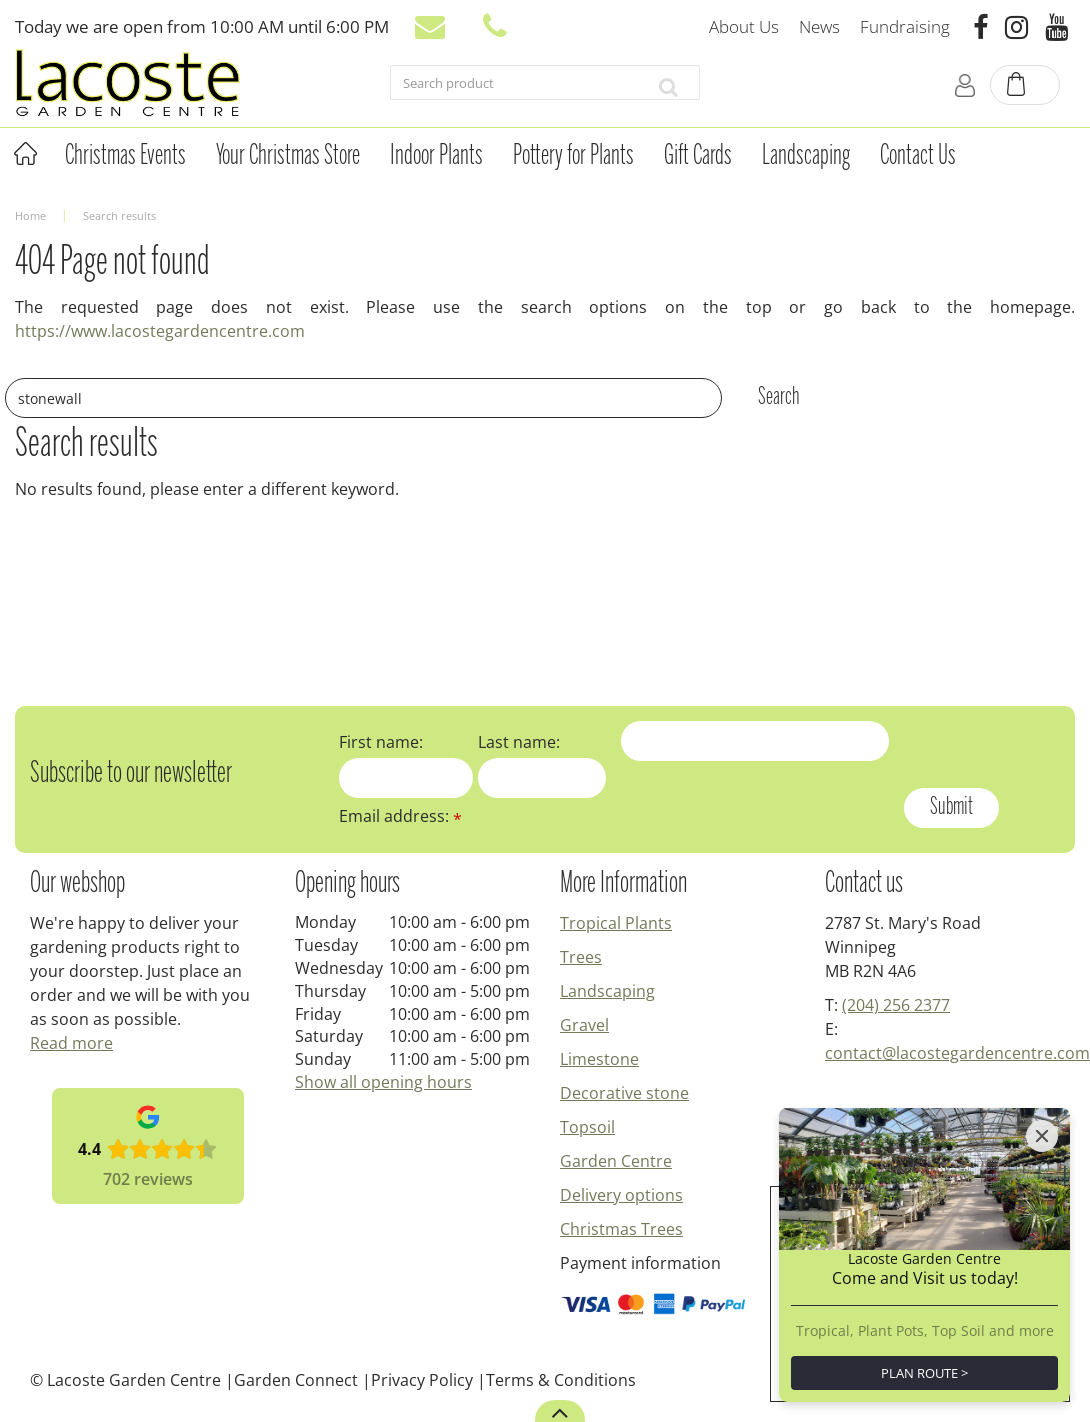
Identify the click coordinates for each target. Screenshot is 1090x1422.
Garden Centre (616, 1161)
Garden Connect (296, 1380)
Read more (71, 1043)
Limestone (599, 1059)
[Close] (1042, 1136)
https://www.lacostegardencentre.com (160, 331)
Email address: (400, 816)
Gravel (584, 1025)
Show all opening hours (383, 1082)
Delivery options (621, 1195)
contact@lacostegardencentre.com (957, 1053)
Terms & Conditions (561, 1380)
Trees (581, 957)
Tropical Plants (616, 923)
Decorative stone (624, 1093)
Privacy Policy (422, 1380)
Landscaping (607, 991)
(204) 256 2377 (896, 1005)
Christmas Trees (621, 1229)
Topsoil (587, 1127)
